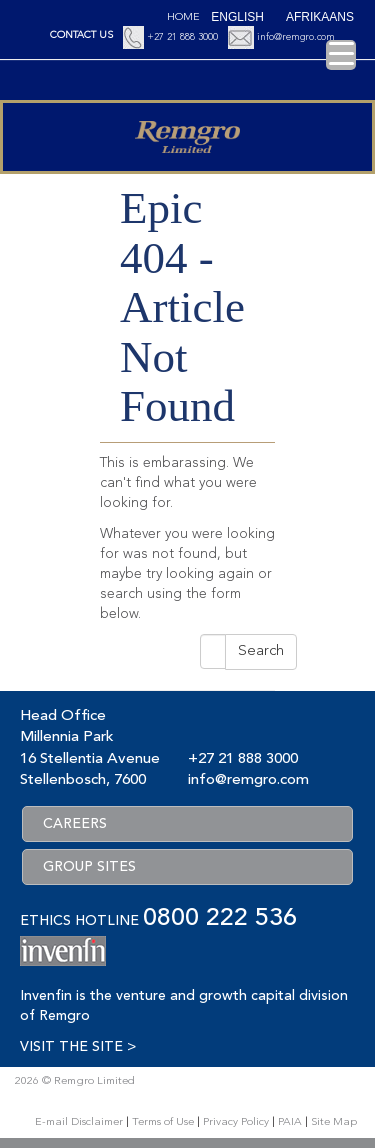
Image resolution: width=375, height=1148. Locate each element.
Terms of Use (163, 1122)
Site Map (334, 1122)
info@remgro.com (296, 37)
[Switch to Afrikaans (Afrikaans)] (320, 17)
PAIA (290, 1122)
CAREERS (75, 824)
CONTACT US (81, 35)
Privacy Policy (236, 1122)
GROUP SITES (89, 867)
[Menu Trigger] (341, 55)
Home (183, 17)
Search (261, 651)
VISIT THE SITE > (78, 1047)
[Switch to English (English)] (237, 17)
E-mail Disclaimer (79, 1122)
